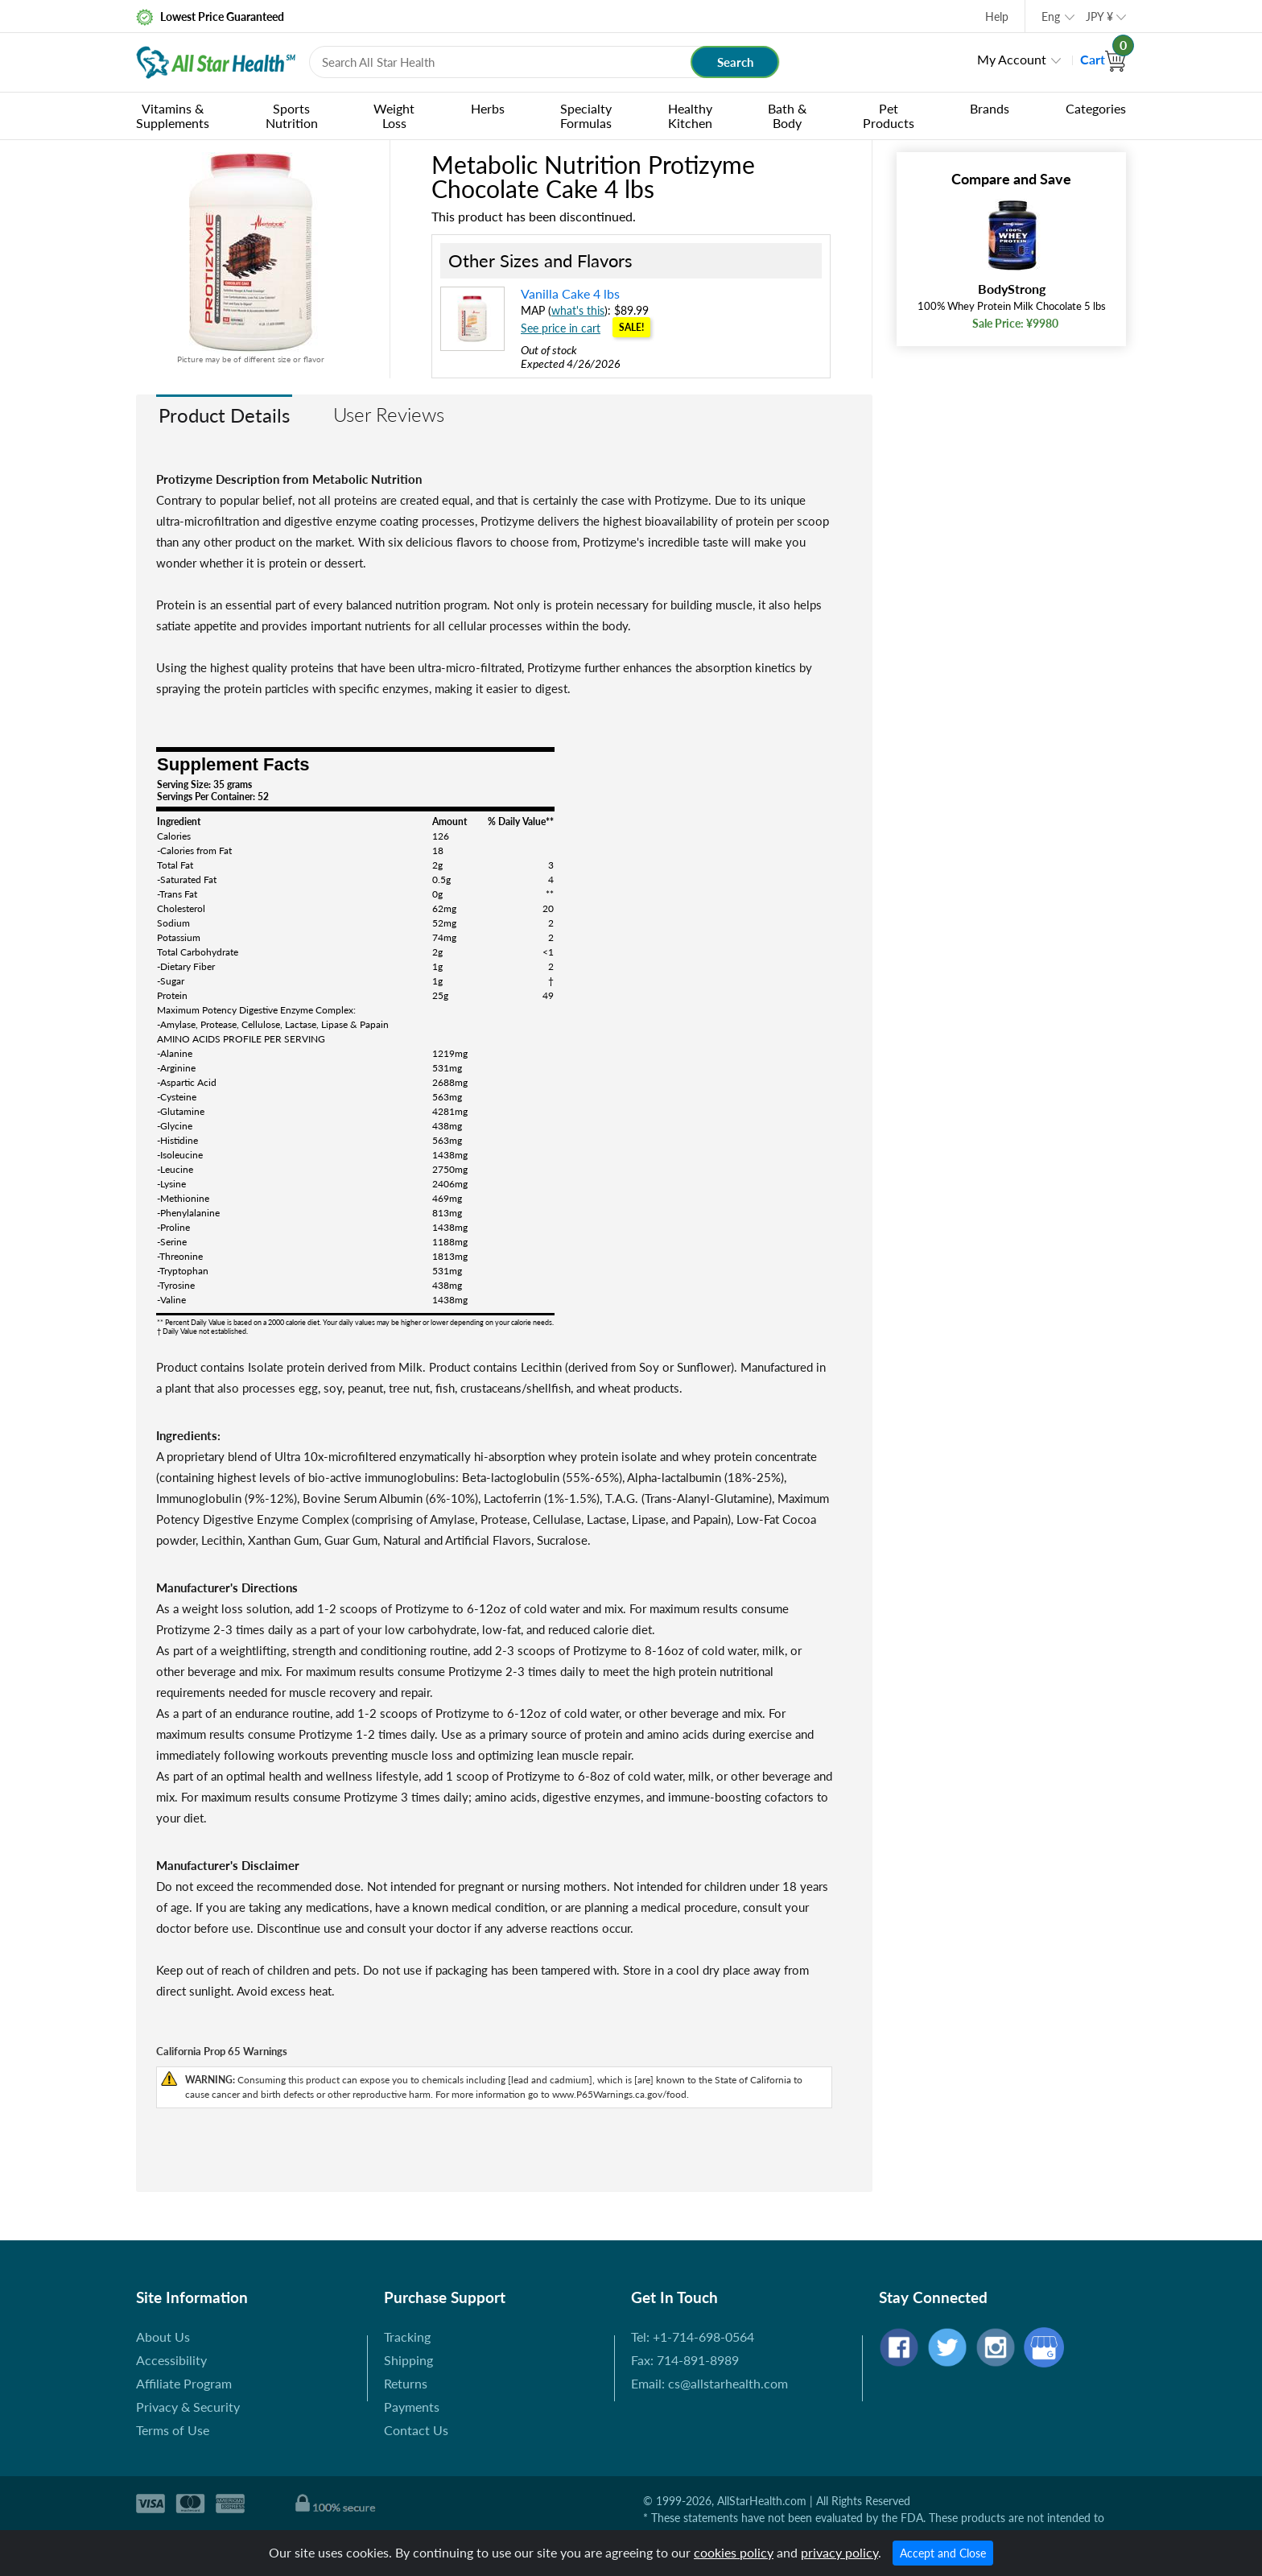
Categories (1096, 108)
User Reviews (388, 414)
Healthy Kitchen (690, 115)
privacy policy (839, 2552)
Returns (405, 2383)
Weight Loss (393, 115)
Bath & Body (787, 115)
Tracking (407, 2336)
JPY (1099, 16)
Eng (1050, 16)
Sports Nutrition (292, 115)
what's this (577, 310)
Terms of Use (172, 2430)
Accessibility (171, 2360)
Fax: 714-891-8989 (685, 2360)
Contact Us (416, 2430)
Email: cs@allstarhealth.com (709, 2383)
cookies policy (733, 2552)
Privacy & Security (188, 2406)
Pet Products (888, 115)
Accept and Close (943, 2553)
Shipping (408, 2360)
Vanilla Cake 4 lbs (570, 293)
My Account (1011, 59)
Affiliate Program (184, 2383)
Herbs (488, 108)
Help (996, 16)
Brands (989, 108)
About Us (163, 2336)
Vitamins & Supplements (172, 115)
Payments (411, 2406)
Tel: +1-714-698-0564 (692, 2336)
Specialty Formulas (586, 115)
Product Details (224, 415)
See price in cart (560, 328)
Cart (1103, 59)
